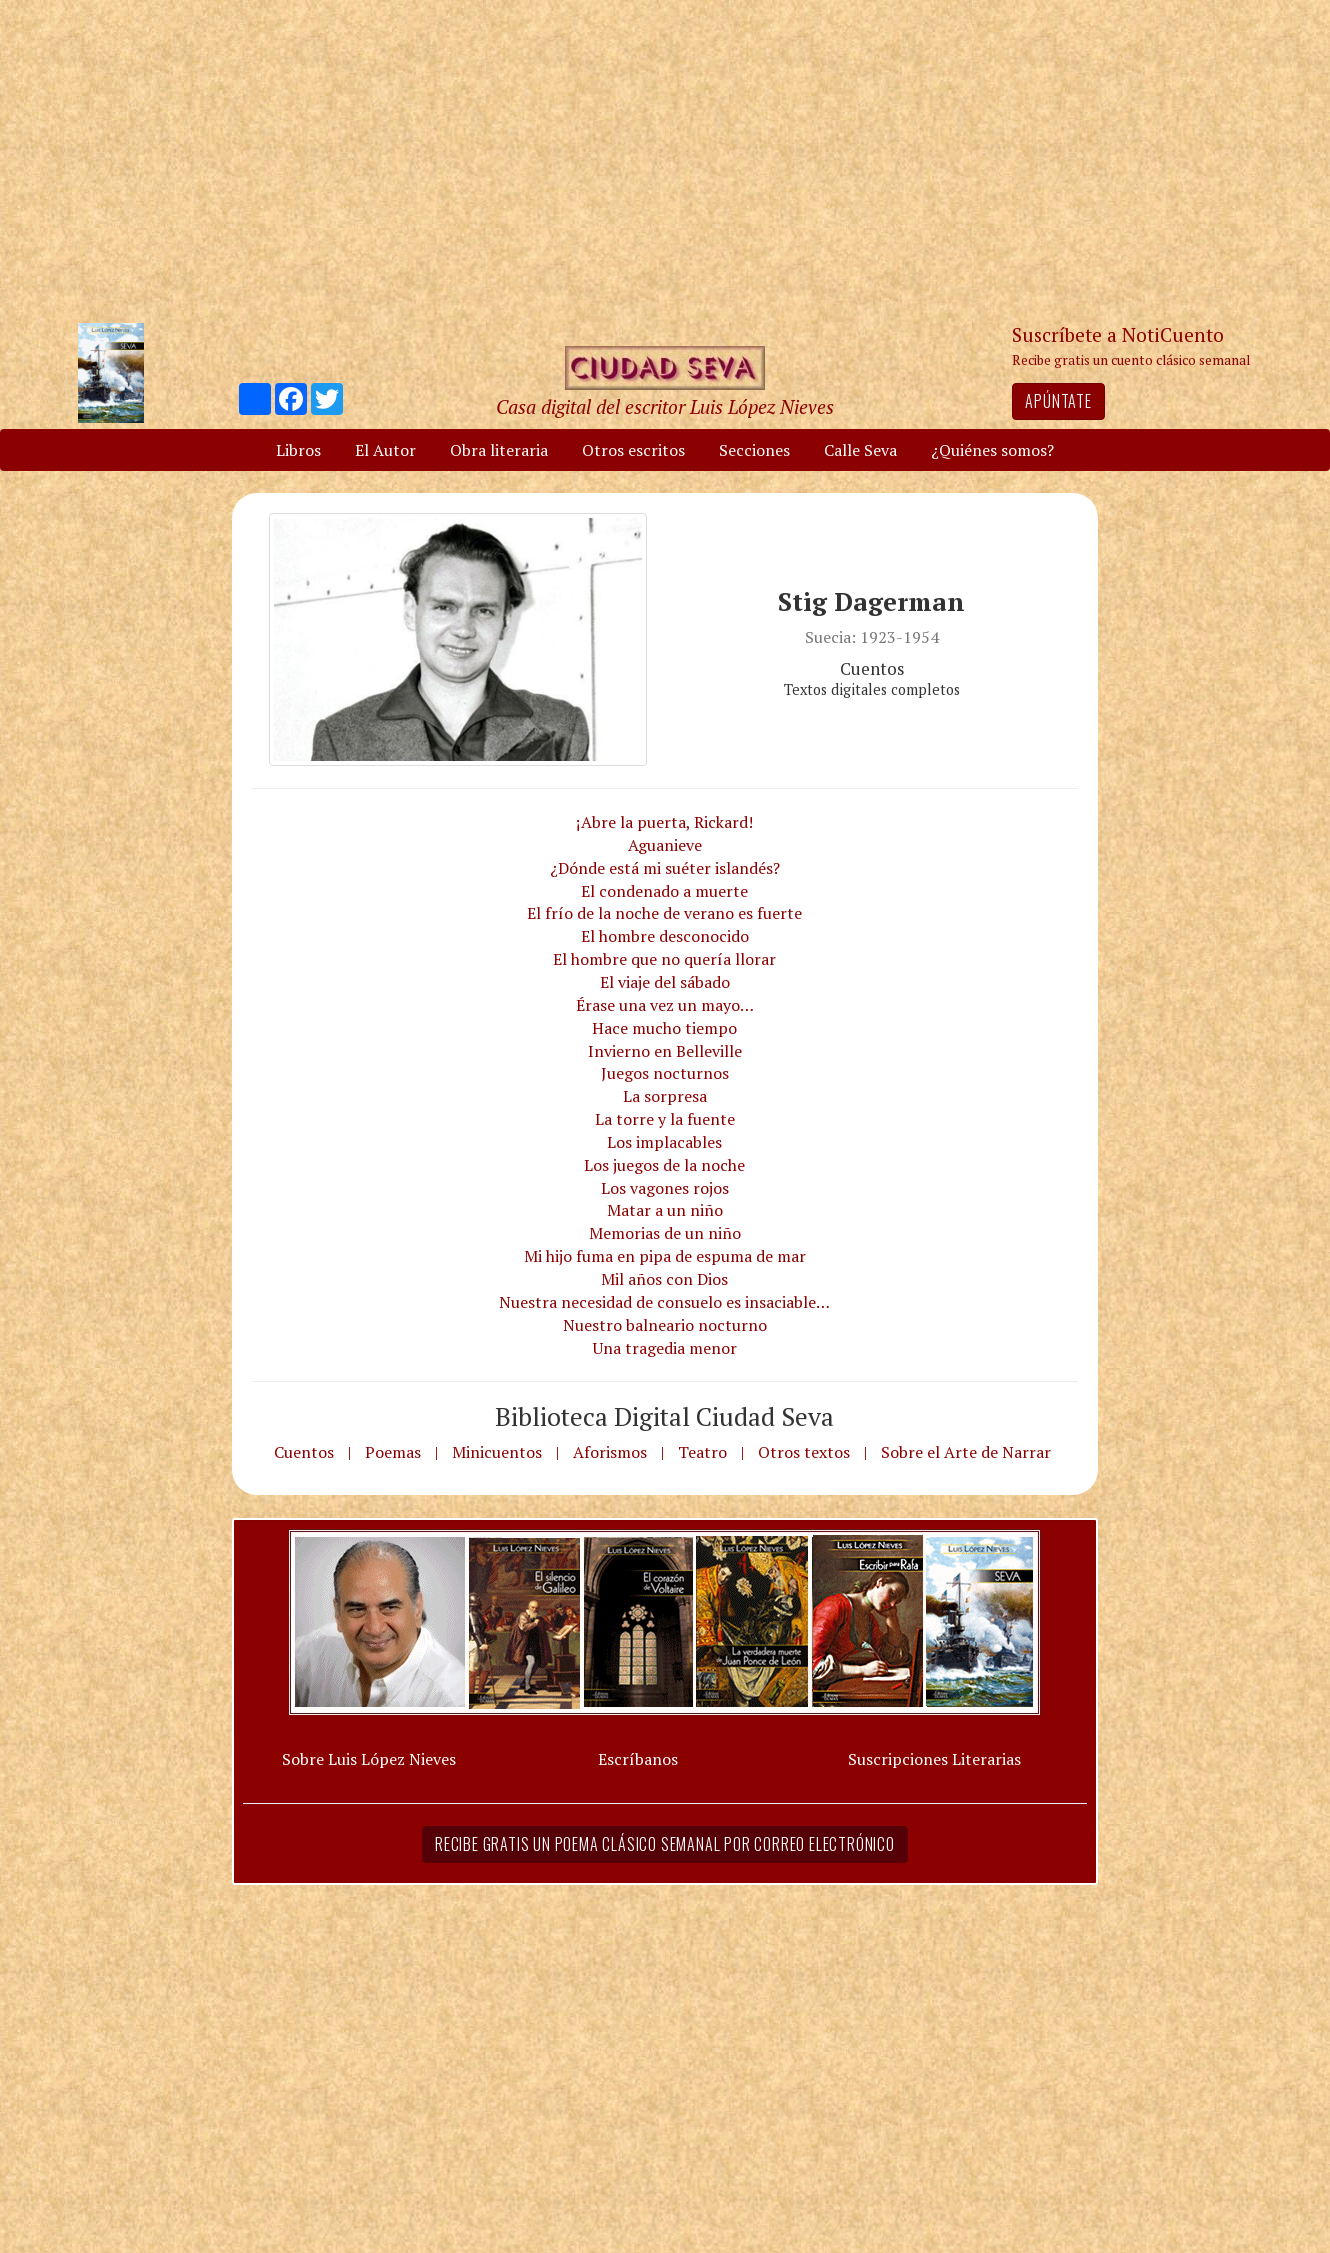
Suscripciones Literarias (934, 1759)
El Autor (385, 450)
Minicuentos (497, 1452)
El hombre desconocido (665, 936)
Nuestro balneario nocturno (665, 1325)
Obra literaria (499, 450)
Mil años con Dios (664, 1279)
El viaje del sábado (665, 982)
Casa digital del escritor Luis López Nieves (665, 406)
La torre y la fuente (665, 1119)
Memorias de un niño (665, 1233)
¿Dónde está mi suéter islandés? (665, 868)
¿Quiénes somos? (992, 450)
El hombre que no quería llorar (664, 959)
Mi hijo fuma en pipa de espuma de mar (665, 1256)
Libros (298, 450)
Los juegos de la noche (664, 1165)
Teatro (702, 1452)
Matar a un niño (665, 1210)
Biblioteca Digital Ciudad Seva (664, 1416)
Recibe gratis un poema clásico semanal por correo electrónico (665, 1844)
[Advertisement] (665, 160)
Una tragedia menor (665, 1348)
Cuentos (304, 1452)
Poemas (393, 1452)
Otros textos (804, 1452)
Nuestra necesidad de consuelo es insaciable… (664, 1302)
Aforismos (610, 1452)
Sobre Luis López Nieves (369, 1759)
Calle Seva (860, 450)
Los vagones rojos (665, 1188)
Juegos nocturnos (665, 1073)
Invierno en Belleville (665, 1051)
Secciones (754, 450)
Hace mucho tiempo (664, 1028)
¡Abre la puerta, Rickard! (664, 822)
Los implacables (664, 1142)
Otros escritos (633, 450)
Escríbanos (638, 1759)
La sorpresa (665, 1096)
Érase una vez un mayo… (665, 1005)
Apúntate (1058, 401)
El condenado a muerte (664, 891)
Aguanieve (665, 845)
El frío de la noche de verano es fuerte (664, 913)
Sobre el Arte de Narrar (966, 1452)
